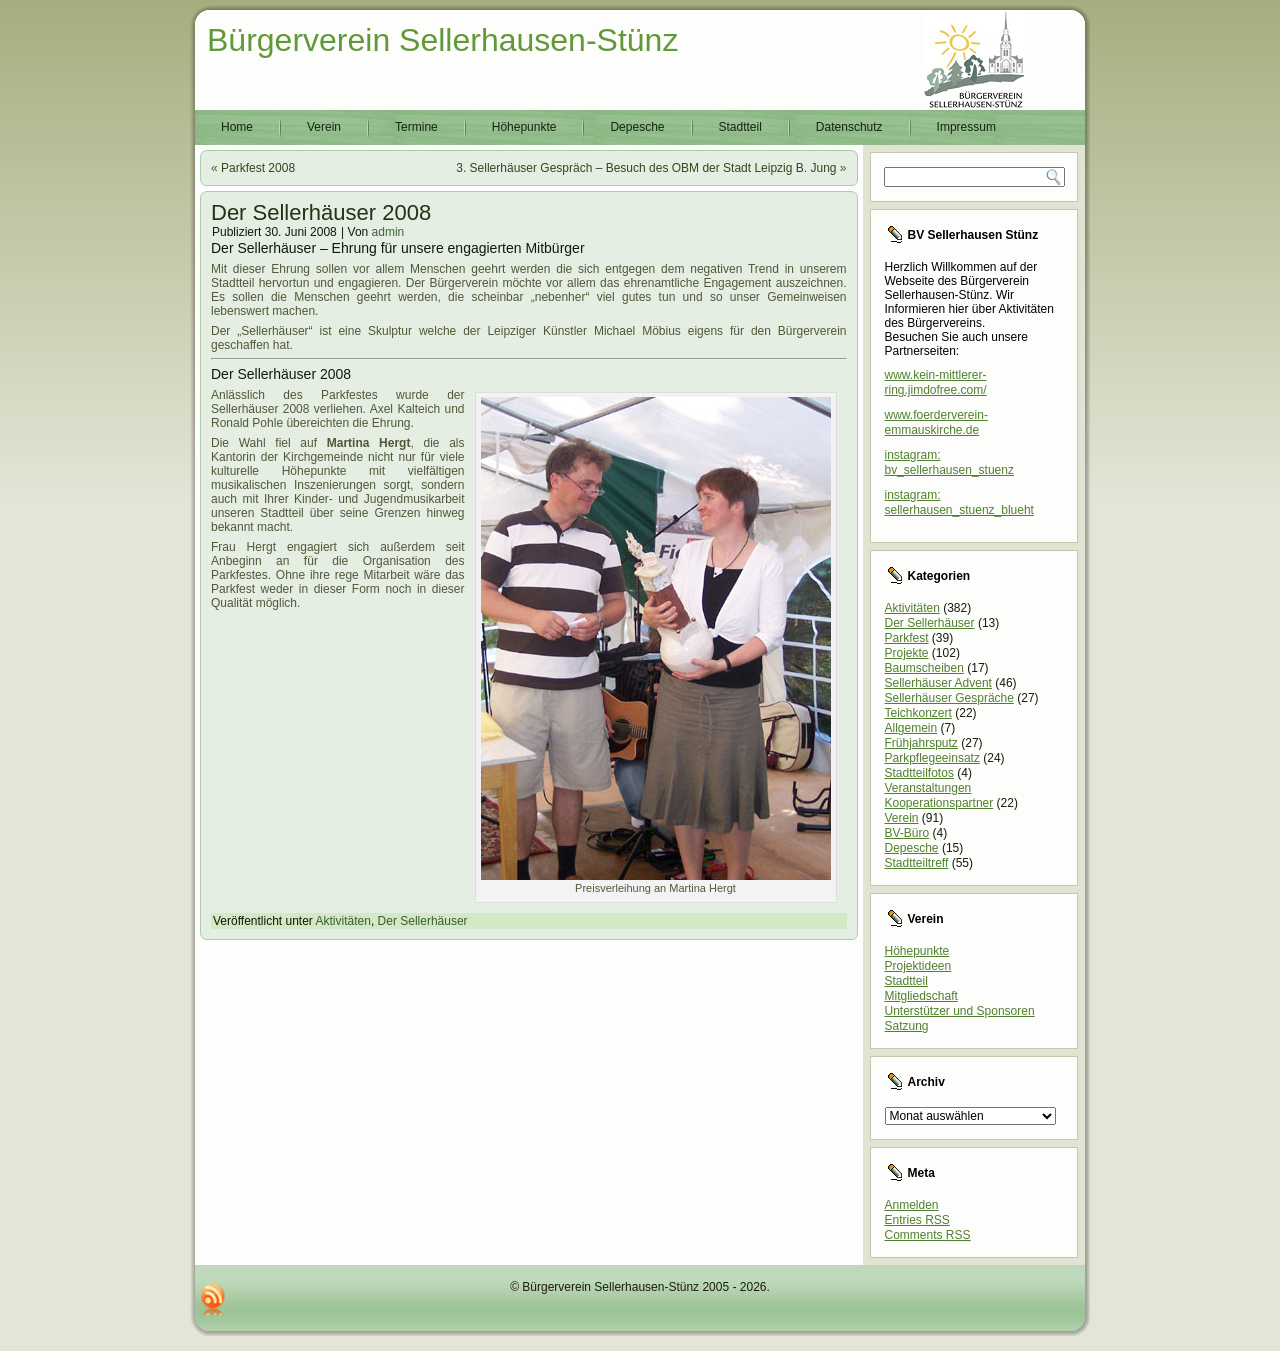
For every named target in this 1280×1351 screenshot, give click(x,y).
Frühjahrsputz (921, 743)
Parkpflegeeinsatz (932, 758)
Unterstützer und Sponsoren (960, 1011)
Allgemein (911, 728)
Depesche (637, 127)
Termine (416, 127)
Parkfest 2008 (258, 168)
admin (388, 232)
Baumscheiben (924, 668)
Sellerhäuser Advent (938, 683)
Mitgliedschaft (921, 996)
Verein (324, 127)
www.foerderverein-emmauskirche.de (936, 422)
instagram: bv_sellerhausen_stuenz (949, 462)
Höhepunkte (524, 127)
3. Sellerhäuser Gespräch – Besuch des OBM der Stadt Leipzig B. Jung (646, 168)
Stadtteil (740, 127)
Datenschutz (849, 127)
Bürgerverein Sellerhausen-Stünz (442, 40)
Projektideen (918, 966)
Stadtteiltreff (917, 863)
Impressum (966, 127)
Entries (917, 1220)
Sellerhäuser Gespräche (949, 698)
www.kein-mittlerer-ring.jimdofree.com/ (936, 382)
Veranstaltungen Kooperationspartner (939, 795)
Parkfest (907, 638)
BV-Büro (907, 833)
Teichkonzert (918, 713)
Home (237, 127)
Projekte (907, 653)
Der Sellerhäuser (423, 921)
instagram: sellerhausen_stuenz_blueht (959, 502)
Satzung (907, 1026)
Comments (928, 1235)
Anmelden (912, 1205)
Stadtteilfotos (919, 773)
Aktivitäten (343, 921)
